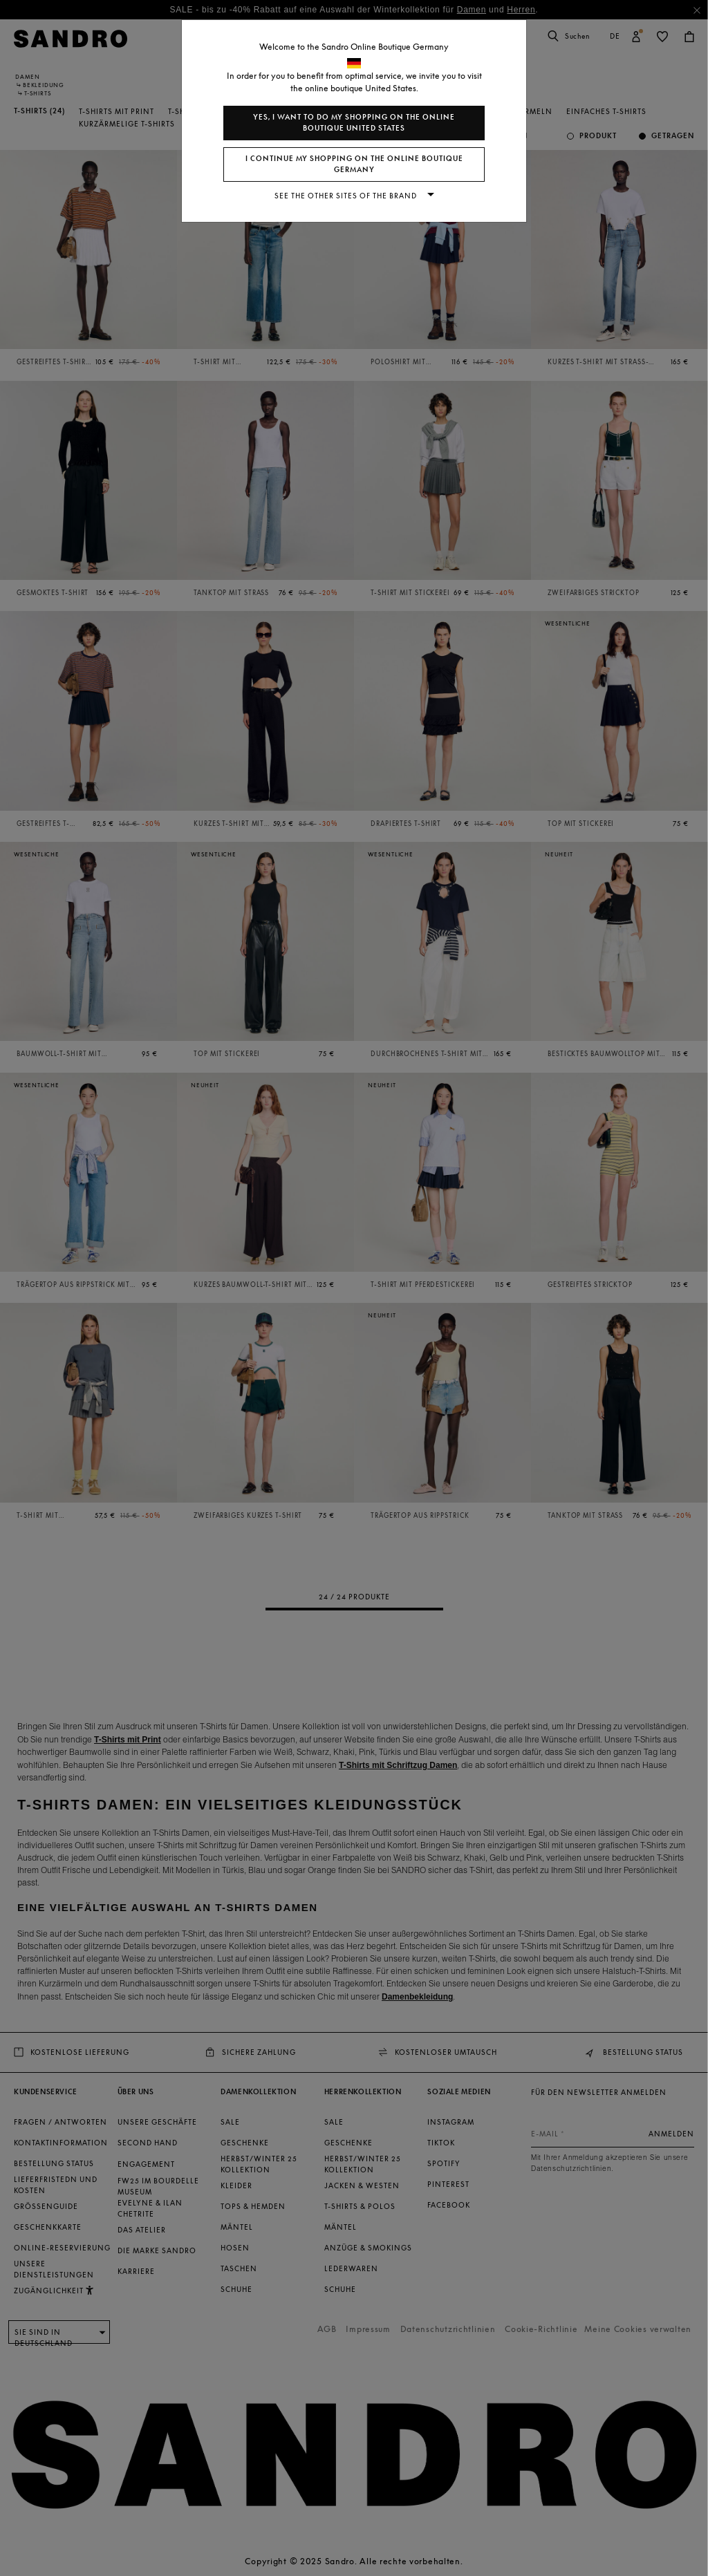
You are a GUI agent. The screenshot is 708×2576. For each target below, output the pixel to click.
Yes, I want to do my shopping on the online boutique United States (354, 123)
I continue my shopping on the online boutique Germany (354, 164)
